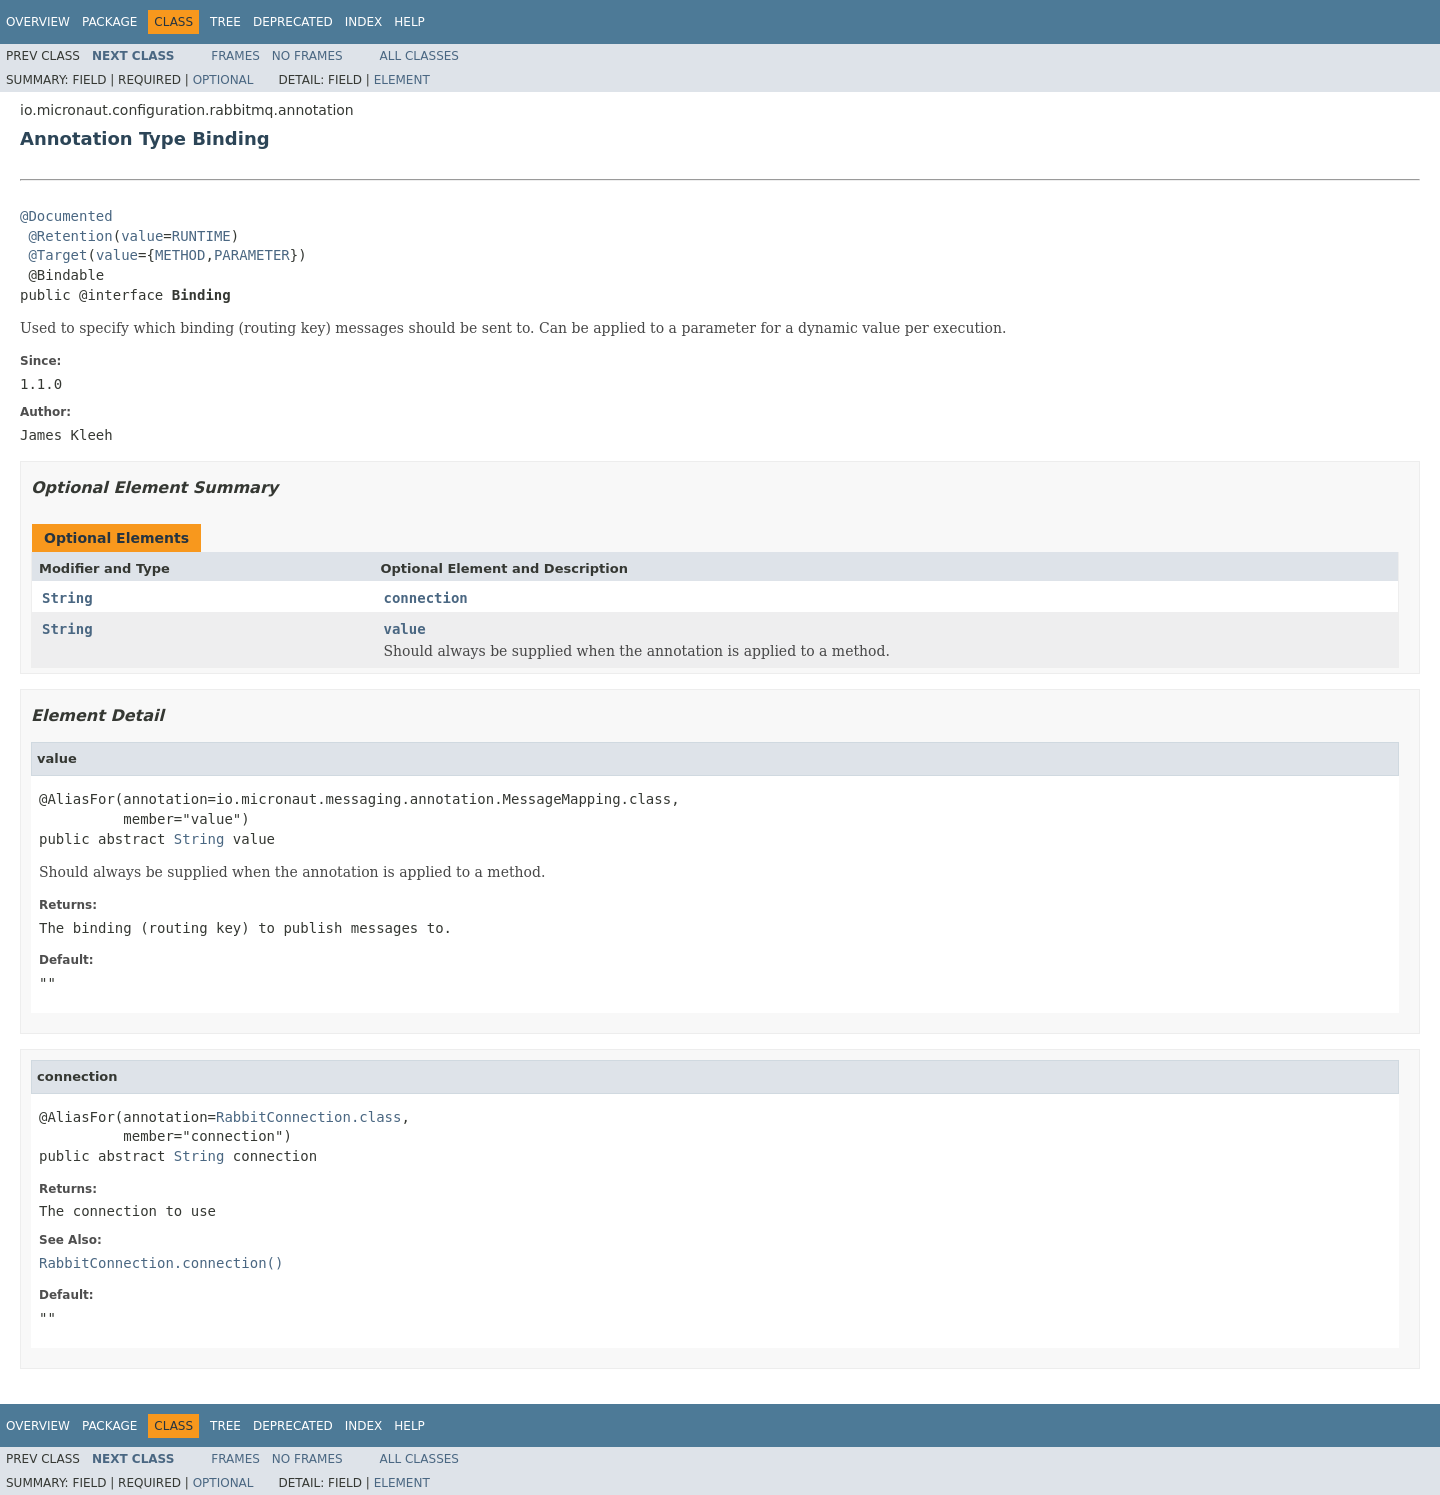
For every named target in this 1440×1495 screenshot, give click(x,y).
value (142, 236)
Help (409, 22)
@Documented (66, 216)
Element (402, 80)
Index (364, 22)
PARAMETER (252, 255)
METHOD (180, 255)
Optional (223, 80)
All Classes (419, 56)
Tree (225, 22)
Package (109, 22)
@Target (57, 255)
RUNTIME (201, 236)
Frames (235, 56)
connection (426, 598)
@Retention (70, 236)
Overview (38, 22)
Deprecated (293, 22)
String (67, 598)
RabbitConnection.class (308, 1117)
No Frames (307, 56)
